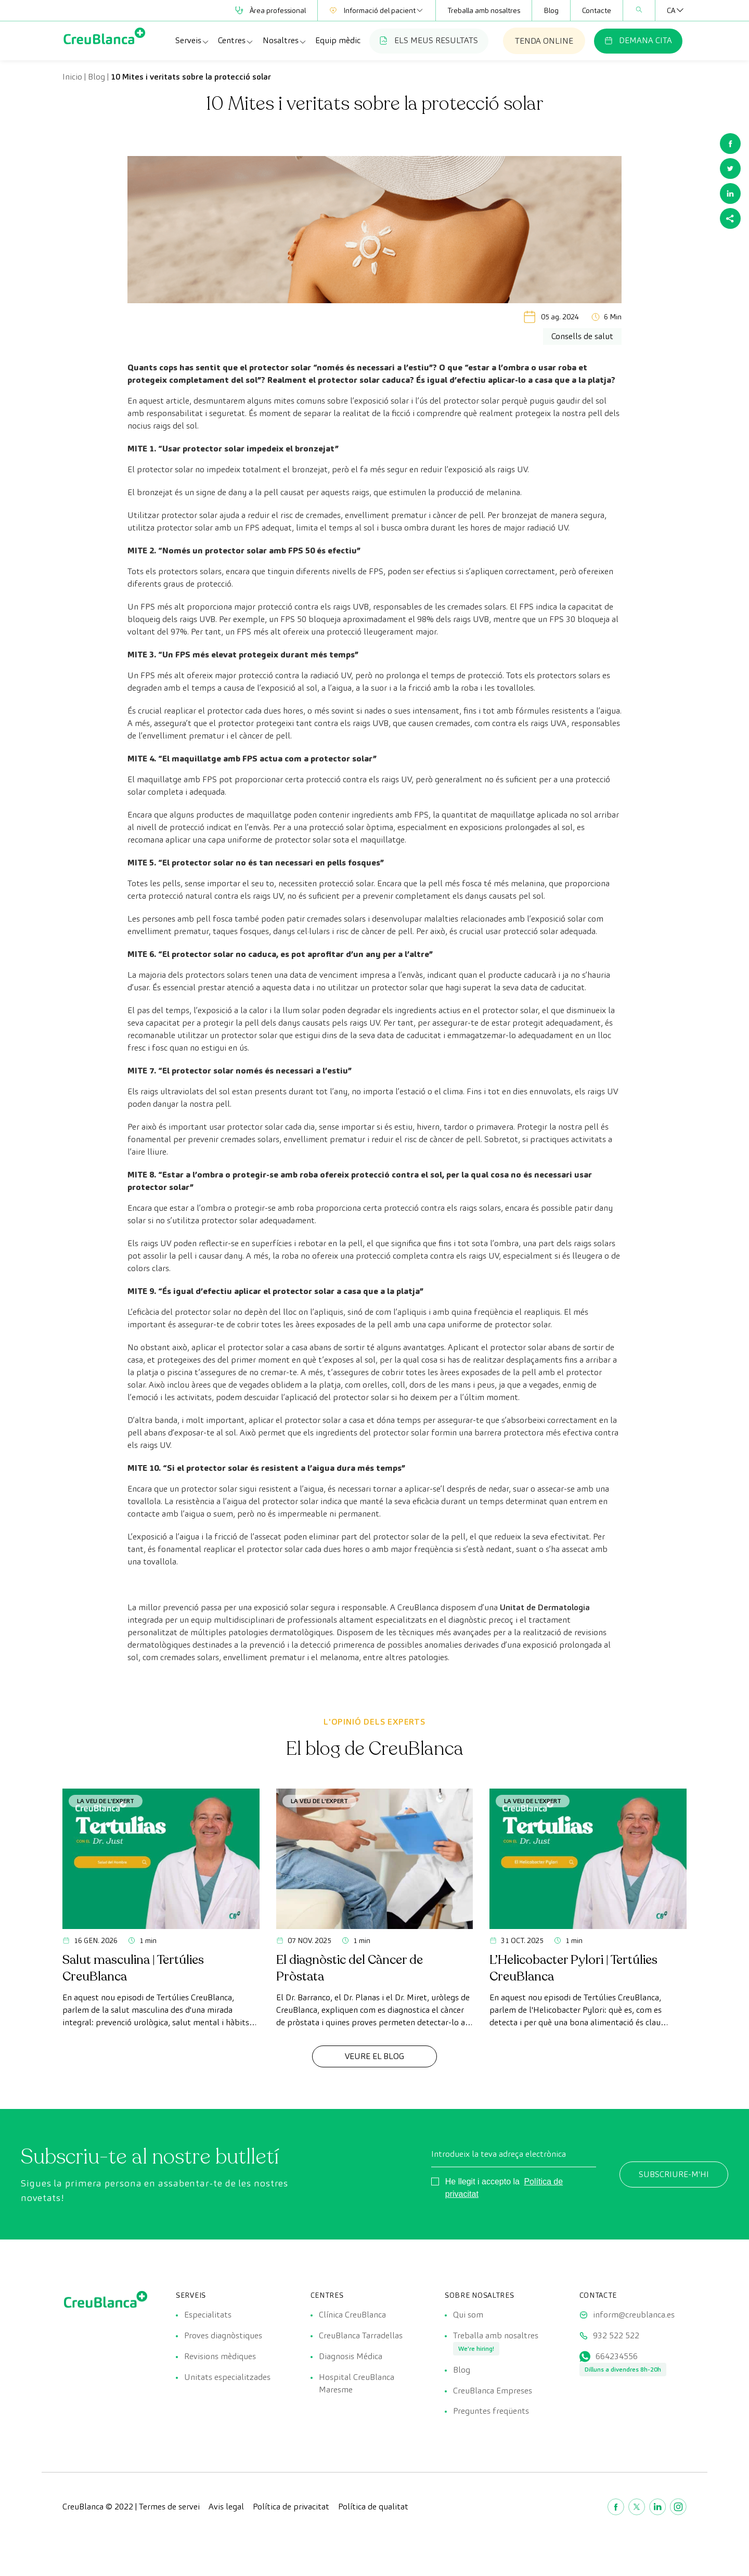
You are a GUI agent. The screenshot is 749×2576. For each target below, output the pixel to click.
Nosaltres (285, 40)
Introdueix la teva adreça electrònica (498, 2153)
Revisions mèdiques (220, 2356)
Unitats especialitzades (227, 2377)
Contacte (596, 10)
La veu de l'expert (105, 1801)
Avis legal (226, 2507)
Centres (236, 40)
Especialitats (207, 2314)
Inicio (72, 76)
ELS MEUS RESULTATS (429, 40)
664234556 (617, 2356)
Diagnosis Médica (350, 2356)
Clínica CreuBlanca (352, 2314)
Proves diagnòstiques (223, 2335)
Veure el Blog (374, 2056)
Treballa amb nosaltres (483, 10)
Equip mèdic (337, 40)
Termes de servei (169, 2507)
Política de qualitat (373, 2507)
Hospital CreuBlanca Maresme (356, 2383)
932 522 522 (616, 2335)
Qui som (468, 2314)
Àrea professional (270, 10)
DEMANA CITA (638, 40)
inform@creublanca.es (634, 2314)
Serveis (192, 40)
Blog (551, 10)
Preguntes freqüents (491, 2411)
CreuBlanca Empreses (492, 2390)
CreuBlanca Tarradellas (361, 2335)
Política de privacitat (291, 2507)
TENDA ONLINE (544, 40)
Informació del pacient (376, 10)
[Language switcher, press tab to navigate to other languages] (671, 10)
